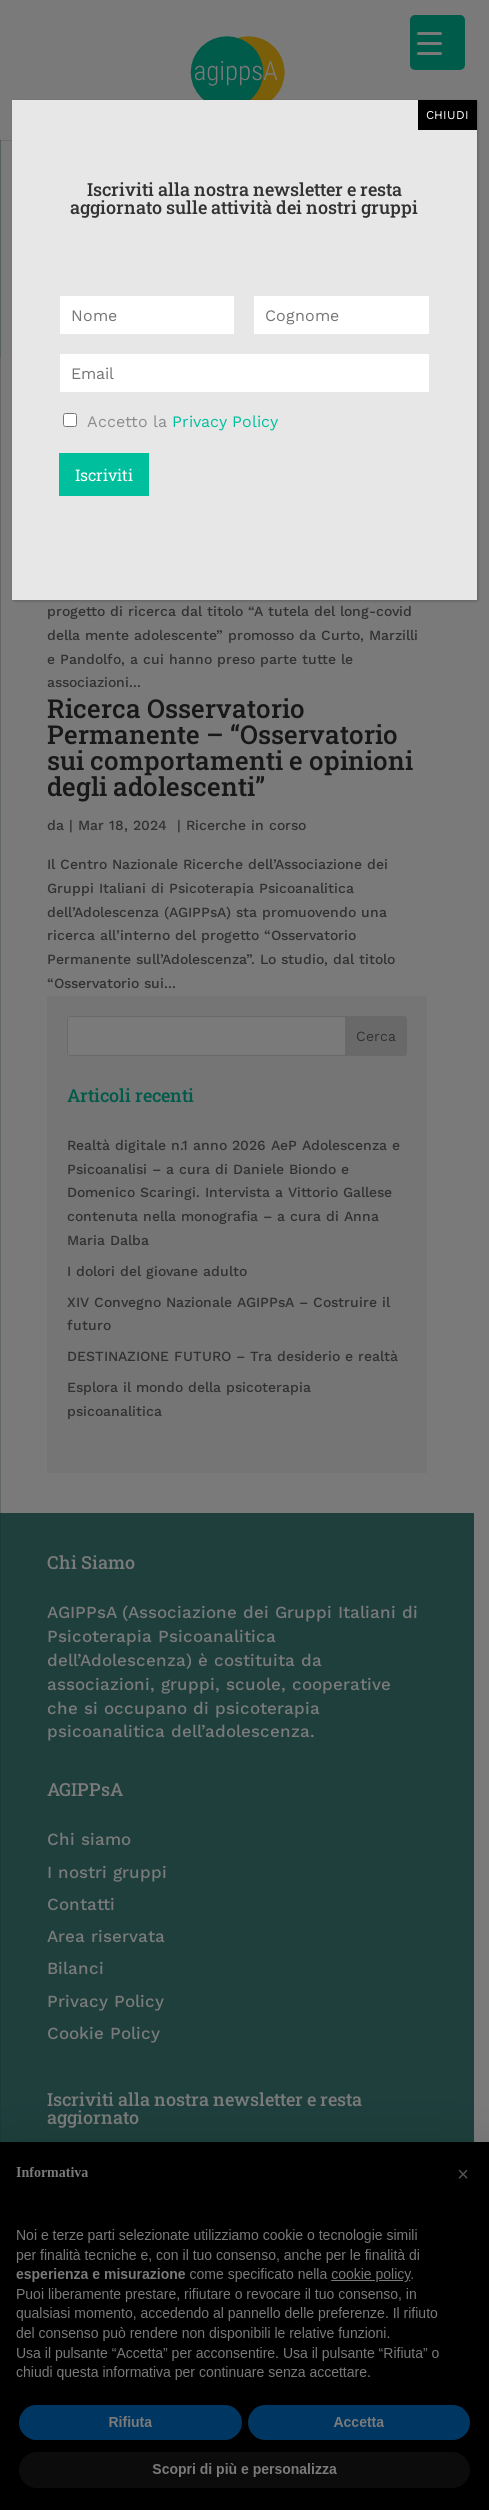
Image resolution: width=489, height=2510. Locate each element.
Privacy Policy (225, 421)
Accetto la (182, 421)
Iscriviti (104, 474)
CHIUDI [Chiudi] (447, 115)
